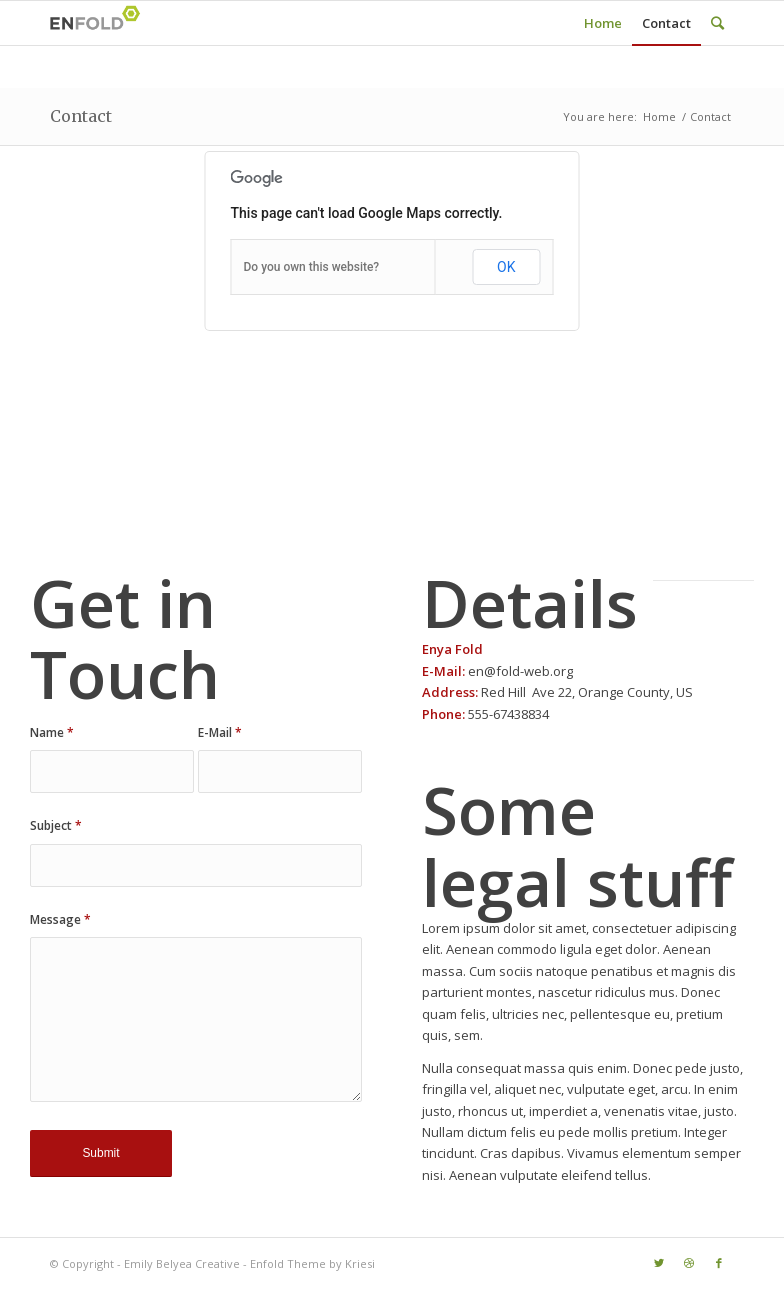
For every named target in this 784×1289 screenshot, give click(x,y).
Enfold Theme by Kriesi (312, 1263)
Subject (56, 825)
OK (506, 267)
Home (659, 116)
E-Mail (220, 732)
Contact (81, 116)
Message (60, 919)
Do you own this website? (312, 267)
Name (52, 732)
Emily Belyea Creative (182, 1263)
